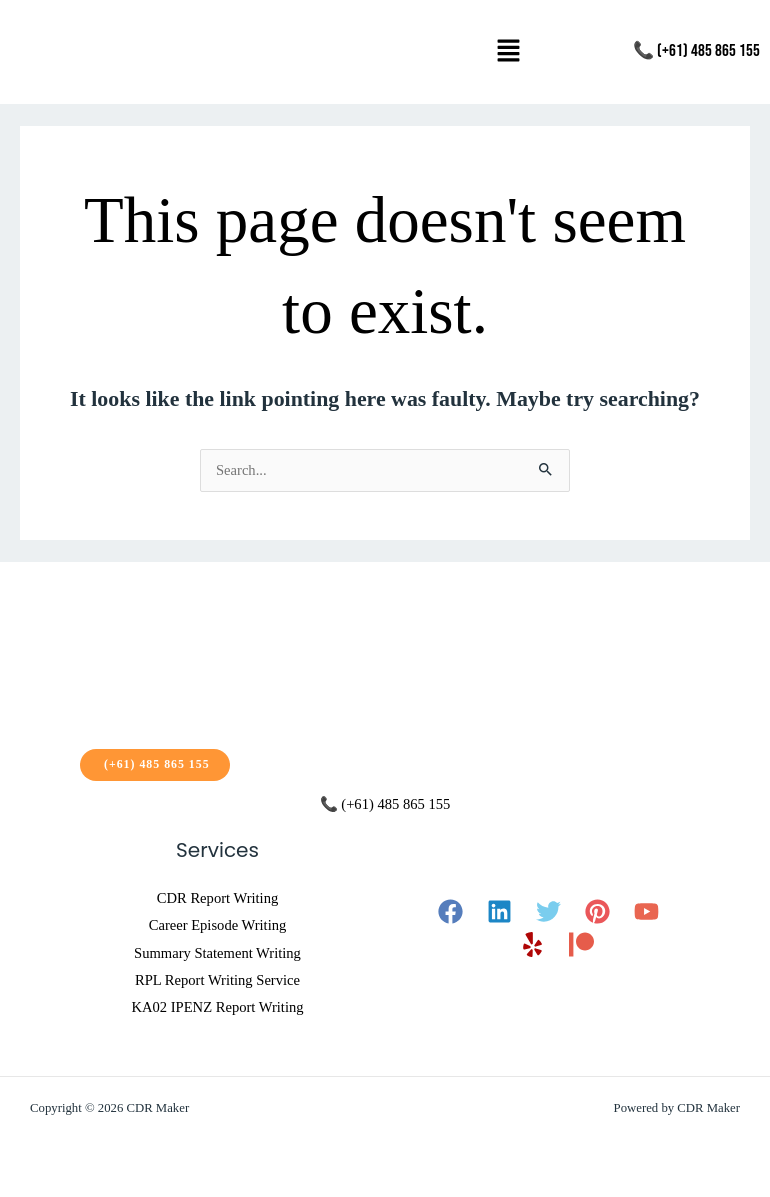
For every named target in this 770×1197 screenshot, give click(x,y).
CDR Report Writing (217, 898)
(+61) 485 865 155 (155, 764)
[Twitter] (548, 911)
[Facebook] (450, 911)
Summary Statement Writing (217, 953)
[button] (509, 52)
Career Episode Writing (218, 925)
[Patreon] (581, 944)
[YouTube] (646, 911)
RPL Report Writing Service (217, 980)
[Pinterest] (597, 911)
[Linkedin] (499, 911)
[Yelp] (532, 944)
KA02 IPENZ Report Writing (217, 1007)
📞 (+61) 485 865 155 (696, 51)
